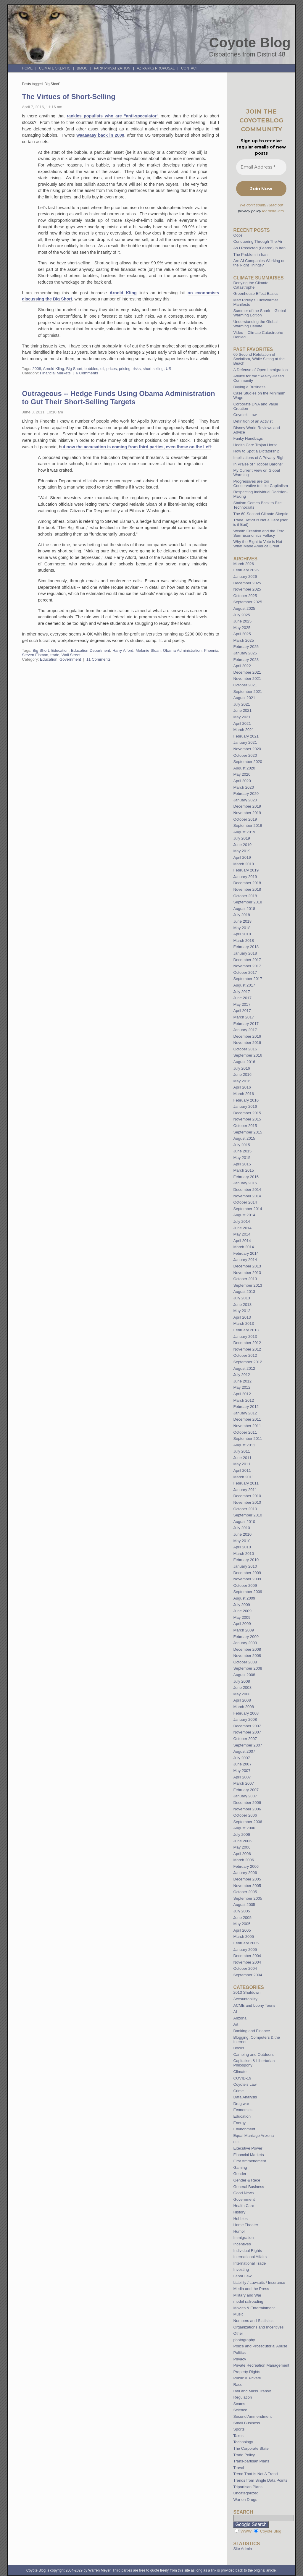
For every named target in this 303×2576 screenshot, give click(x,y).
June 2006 (242, 1841)
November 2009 (247, 1579)
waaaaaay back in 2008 (100, 135)
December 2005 (247, 1879)
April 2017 (242, 1010)
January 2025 (245, 653)
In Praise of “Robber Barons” (258, 464)
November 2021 (247, 678)
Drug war (241, 2103)
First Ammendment (249, 2161)
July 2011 (241, 1451)
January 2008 (245, 1719)
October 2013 (245, 1279)
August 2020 (244, 768)
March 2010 (243, 1553)
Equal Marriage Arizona (253, 2135)
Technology (243, 2442)
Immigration (243, 2237)
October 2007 (245, 1738)
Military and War (247, 2295)
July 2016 (241, 1068)
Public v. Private (247, 2378)
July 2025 (241, 615)
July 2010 (241, 1528)
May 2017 (241, 1004)
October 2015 (245, 1125)
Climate (239, 2071)
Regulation (242, 2397)
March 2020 (243, 787)
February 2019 (246, 870)
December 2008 (247, 1649)
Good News (243, 2193)
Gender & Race (246, 2180)
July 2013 (241, 1298)
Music (238, 2314)
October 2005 (245, 1892)
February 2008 (246, 1713)
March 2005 (243, 1936)
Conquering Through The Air (257, 241)
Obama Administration (182, 650)
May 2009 (241, 1617)
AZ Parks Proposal (156, 68)
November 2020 (247, 749)
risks (137, 368)
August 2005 (244, 1904)
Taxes (238, 2435)
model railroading (248, 2301)
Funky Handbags (248, 438)
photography (244, 2340)
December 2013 (247, 1266)
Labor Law (242, 2276)
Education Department (90, 650)
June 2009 (242, 1611)
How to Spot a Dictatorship (256, 451)
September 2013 (247, 1285)
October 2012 (245, 1355)
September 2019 (247, 825)
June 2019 (242, 845)
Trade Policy (244, 2455)
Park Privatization (112, 68)
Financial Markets (55, 373)
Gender (239, 2173)
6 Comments (87, 373)
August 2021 (244, 698)
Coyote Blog (250, 42)
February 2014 (246, 1253)
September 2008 (247, 1668)
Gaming (240, 2167)
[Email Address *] (261, 167)
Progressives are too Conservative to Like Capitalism (260, 483)
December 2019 (247, 806)
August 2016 (244, 1062)
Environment (244, 2129)
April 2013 (242, 1317)
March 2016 (243, 1093)
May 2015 (241, 1157)
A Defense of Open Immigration (260, 370)
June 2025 (242, 621)
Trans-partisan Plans (251, 2461)
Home (27, 68)
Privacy (239, 2359)
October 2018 (245, 896)
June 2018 (242, 921)
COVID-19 (242, 2078)
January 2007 (245, 1796)
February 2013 (246, 1330)
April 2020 (242, 781)
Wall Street (71, 655)
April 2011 (242, 1470)
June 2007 (242, 1764)
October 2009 (245, 1585)
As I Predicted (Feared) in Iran (259, 248)
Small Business (246, 2423)
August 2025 (244, 608)
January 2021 (245, 742)
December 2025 (247, 583)
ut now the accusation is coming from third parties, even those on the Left (136, 446)
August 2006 (244, 1828)
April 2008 (242, 1700)
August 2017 (244, 985)
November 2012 (247, 1349)
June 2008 (242, 1687)
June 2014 (242, 1228)
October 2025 (245, 596)
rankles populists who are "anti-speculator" (112, 116)
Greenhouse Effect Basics (255, 293)
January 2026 (245, 576)
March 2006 (243, 1860)
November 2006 (247, 1809)
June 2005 (242, 1917)
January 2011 (245, 1489)
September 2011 (247, 1438)
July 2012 (241, 1374)
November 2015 (247, 1119)
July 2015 (241, 1145)
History (239, 2212)
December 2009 (247, 1573)
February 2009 (246, 1636)
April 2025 (242, 634)
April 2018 (242, 934)
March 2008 (243, 1707)
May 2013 (241, 1311)
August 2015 (244, 1138)
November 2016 (247, 1042)
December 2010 (247, 1496)
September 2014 (247, 1209)
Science (240, 2410)
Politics (239, 2352)
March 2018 (243, 940)
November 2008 (247, 1655)
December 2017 (247, 960)
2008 (36, 368)
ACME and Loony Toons (254, 2005)
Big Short (74, 368)
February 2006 (246, 1866)
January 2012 (245, 1413)
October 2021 (245, 685)
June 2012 (242, 1381)
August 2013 (244, 1291)
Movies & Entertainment (254, 2308)
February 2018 (246, 947)
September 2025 (247, 602)
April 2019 (242, 857)
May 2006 (241, 1847)
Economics (242, 2110)
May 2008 (241, 1694)
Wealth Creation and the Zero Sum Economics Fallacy (258, 533)
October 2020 (245, 755)
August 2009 (244, 1598)
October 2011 (245, 1432)
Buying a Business (249, 387)
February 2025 (246, 646)
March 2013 (243, 1323)
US (168, 368)
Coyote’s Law (245, 415)
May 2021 (241, 717)
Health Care (243, 2205)
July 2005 (241, 1911)
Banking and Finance (251, 2031)
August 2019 (244, 832)
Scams (239, 2404)
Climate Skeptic (54, 68)
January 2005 (245, 1949)
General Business (248, 2186)
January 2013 (245, 1336)
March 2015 (243, 1170)
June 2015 (242, 1151)
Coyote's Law (245, 2084)
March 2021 (243, 729)
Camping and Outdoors (253, 2054)
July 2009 (241, 1604)
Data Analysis (245, 2097)
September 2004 (247, 1975)
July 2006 (241, 1834)
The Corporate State (251, 2448)
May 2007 (241, 1770)
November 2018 (247, 889)
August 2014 (244, 1215)
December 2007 (247, 1726)
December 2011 (247, 1419)
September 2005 (247, 1898)
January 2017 (245, 1030)
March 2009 (243, 1630)
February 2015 (246, 1177)
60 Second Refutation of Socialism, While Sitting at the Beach (259, 359)
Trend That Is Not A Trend (255, 2474)
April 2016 (242, 1087)
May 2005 (241, 1924)
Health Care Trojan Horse (255, 445)
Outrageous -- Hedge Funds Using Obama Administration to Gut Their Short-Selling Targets (118, 397)
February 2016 (246, 1100)
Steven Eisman (35, 655)
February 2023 (246, 659)
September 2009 (247, 1591)
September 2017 (247, 978)
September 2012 (247, 1362)
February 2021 (246, 736)
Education (60, 650)
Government (70, 659)
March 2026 (243, 564)
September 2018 (247, 902)
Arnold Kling (122, 292)
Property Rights (246, 2372)
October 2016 (245, 1049)
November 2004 (247, 1962)
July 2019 (241, 838)
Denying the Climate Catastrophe (250, 285)
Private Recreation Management (261, 2365)
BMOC (82, 68)
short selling (153, 368)
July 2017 (241, 991)
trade (54, 655)
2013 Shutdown (246, 1992)
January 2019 (245, 876)
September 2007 (247, 1745)
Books (238, 2048)
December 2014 (247, 1189)
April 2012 (242, 1394)
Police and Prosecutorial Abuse (260, 2346)
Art (235, 2024)
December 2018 (247, 883)
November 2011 (247, 1426)
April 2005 (242, 1930)
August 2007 (244, 1751)
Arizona (239, 2018)
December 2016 (247, 1036)
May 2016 (241, 1081)
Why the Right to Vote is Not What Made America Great (257, 543)
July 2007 (241, 1758)
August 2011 (244, 1445)
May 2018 (241, 928)
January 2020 (245, 800)
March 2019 (243, 864)
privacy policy (249, 211)
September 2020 (247, 761)
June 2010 (242, 1534)
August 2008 (244, 1675)
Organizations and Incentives (258, 2327)
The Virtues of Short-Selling (68, 97)
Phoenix (211, 650)
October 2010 (245, 1509)
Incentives (242, 2244)
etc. (236, 2142)
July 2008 (241, 1681)
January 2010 (245, 1566)
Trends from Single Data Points (260, 2480)
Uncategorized (245, 2493)
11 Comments (98, 659)
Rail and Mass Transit (252, 2391)
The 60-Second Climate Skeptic (260, 514)
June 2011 (242, 1458)
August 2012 (244, 1368)
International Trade (249, 2263)
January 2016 (245, 1106)
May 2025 (241, 627)
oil (102, 368)
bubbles (91, 368)
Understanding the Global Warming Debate (255, 323)
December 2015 (247, 1113)
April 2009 (242, 1623)
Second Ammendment (252, 2416)
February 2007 (246, 1790)
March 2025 (243, 640)
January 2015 (245, 1183)
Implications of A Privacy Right (259, 457)
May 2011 (241, 1464)
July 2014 (241, 1221)
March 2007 (243, 1783)
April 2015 (242, 1164)
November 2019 (247, 813)
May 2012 (241, 1387)
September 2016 (247, 1055)
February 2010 (246, 1560)
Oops (238, 235)
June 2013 (242, 1304)
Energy (239, 2123)
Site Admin (242, 2548)
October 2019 (245, 819)
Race (237, 2384)
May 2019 (241, 851)
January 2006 (245, 1872)
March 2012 (243, 1400)
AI (235, 2011)
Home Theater (245, 2225)
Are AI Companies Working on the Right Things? (259, 262)
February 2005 (246, 1943)
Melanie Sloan (148, 650)
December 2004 (247, 1956)
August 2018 (244, 908)
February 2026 (246, 570)
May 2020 (241, 774)
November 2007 (247, 1732)
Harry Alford (122, 650)
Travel (238, 2467)
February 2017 (246, 1023)
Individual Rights (247, 2250)
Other (238, 2333)
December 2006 (247, 1802)
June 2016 (242, 1074)
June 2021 (242, 710)
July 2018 (241, 915)
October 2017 (245, 972)
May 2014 (241, 1234)
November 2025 (247, 589)
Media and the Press (251, 2288)
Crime (238, 2091)
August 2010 (244, 1521)
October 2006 (245, 1815)
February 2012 (246, 1406)
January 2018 (245, 953)
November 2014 (247, 1196)
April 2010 (242, 1547)
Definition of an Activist (253, 421)
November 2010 (247, 1502)
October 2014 (245, 1202)
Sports (238, 2429)
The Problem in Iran (250, 254)
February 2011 (246, 1483)
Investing (241, 2269)
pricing (124, 368)
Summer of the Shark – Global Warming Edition (259, 312)
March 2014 (243, 1247)
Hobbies (240, 2218)
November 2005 (247, 1885)
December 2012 (247, 1342)
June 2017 (242, 998)
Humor (239, 2231)
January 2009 (245, 1643)
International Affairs (250, 2257)
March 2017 (243, 1017)
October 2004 (245, 1968)
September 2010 (247, 1515)
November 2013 (247, 1272)
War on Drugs (245, 2499)
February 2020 (246, 793)
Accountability (245, 1999)
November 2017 (247, 966)
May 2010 (241, 1541)
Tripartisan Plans (247, 2487)
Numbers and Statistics (253, 2320)
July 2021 (241, 704)
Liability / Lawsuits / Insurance (259, 2282)
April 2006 (242, 1853)
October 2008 (245, 1662)
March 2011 (243, 1477)
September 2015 (247, 1132)
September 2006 (247, 1822)
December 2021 (247, 672)
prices (111, 368)
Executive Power (247, 2148)
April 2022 (242, 666)
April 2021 (242, 723)
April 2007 (242, 1777)
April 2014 (242, 1240)
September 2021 (247, 691)
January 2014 (245, 1259)
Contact (189, 68)
